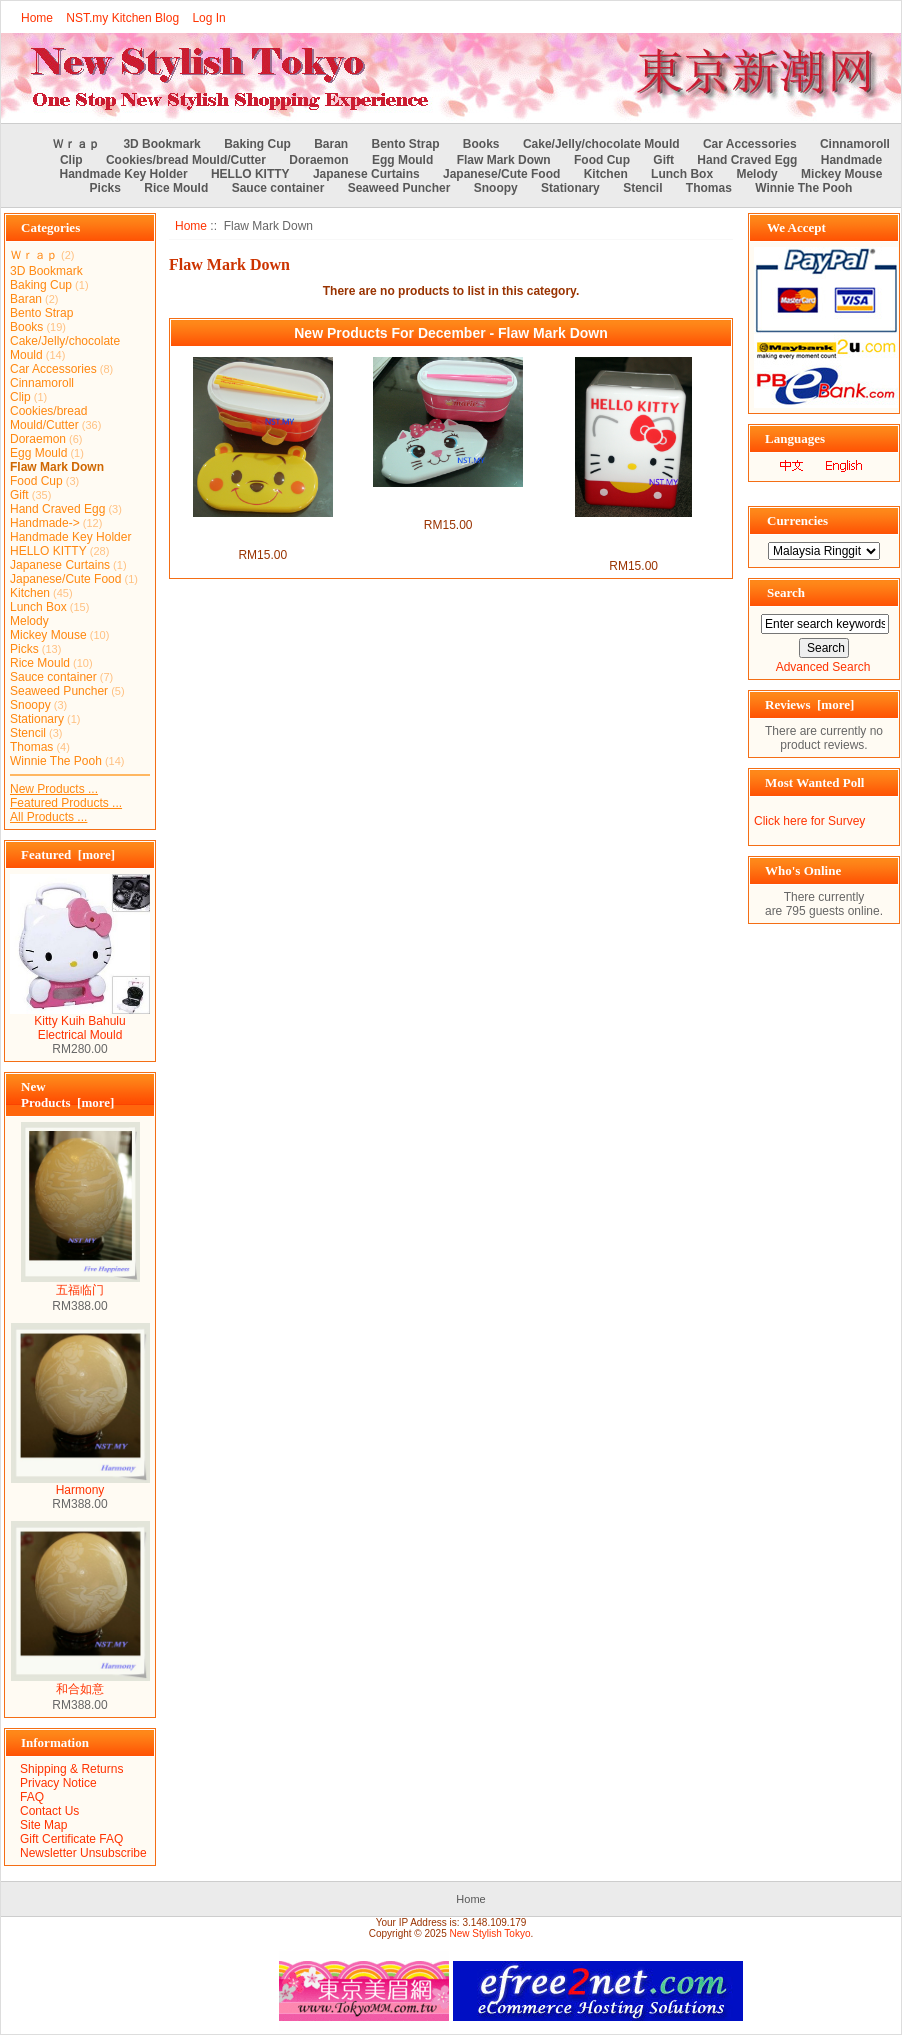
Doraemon (318, 160)
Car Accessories (750, 144)
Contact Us (49, 1811)
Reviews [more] (809, 704)
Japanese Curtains (366, 174)
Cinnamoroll (855, 144)
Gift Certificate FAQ (71, 1839)
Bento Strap (406, 144)
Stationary (570, 188)
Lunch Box (682, 174)
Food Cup (602, 160)
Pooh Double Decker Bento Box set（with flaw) (262, 531)
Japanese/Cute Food (501, 174)
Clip (71, 160)
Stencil (642, 188)
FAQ (32, 1797)
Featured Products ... (66, 803)
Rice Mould (176, 188)
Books (481, 144)
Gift (663, 160)
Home (37, 18)
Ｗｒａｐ (76, 144)
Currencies (797, 520)
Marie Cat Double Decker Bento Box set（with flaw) (448, 501)
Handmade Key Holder (124, 174)
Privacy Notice (58, 1783)
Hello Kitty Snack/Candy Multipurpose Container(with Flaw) (633, 538)
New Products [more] (67, 1094)
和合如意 (80, 1683)
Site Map (43, 1825)
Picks (105, 188)
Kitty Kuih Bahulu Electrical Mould (80, 1022)
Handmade (851, 160)
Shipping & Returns (71, 1769)
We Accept (796, 227)
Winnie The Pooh (803, 188)
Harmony (80, 1484)
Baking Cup (257, 144)
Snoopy (496, 188)
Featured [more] (68, 854)
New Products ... (54, 789)
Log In (208, 18)
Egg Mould (402, 160)
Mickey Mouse (841, 174)
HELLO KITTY (250, 174)
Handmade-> (45, 523)
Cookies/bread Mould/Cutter (186, 160)
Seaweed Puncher (399, 188)
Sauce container (278, 188)
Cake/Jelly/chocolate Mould (601, 144)
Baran (331, 144)
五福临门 (80, 1284)
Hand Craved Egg (747, 160)
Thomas (709, 188)
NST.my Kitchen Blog (122, 18)
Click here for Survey (809, 821)
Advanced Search (823, 667)
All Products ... (48, 817)
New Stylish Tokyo (490, 1933)
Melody (756, 174)
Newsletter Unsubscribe (83, 1853)
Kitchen (606, 174)
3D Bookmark (161, 144)
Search (786, 592)
